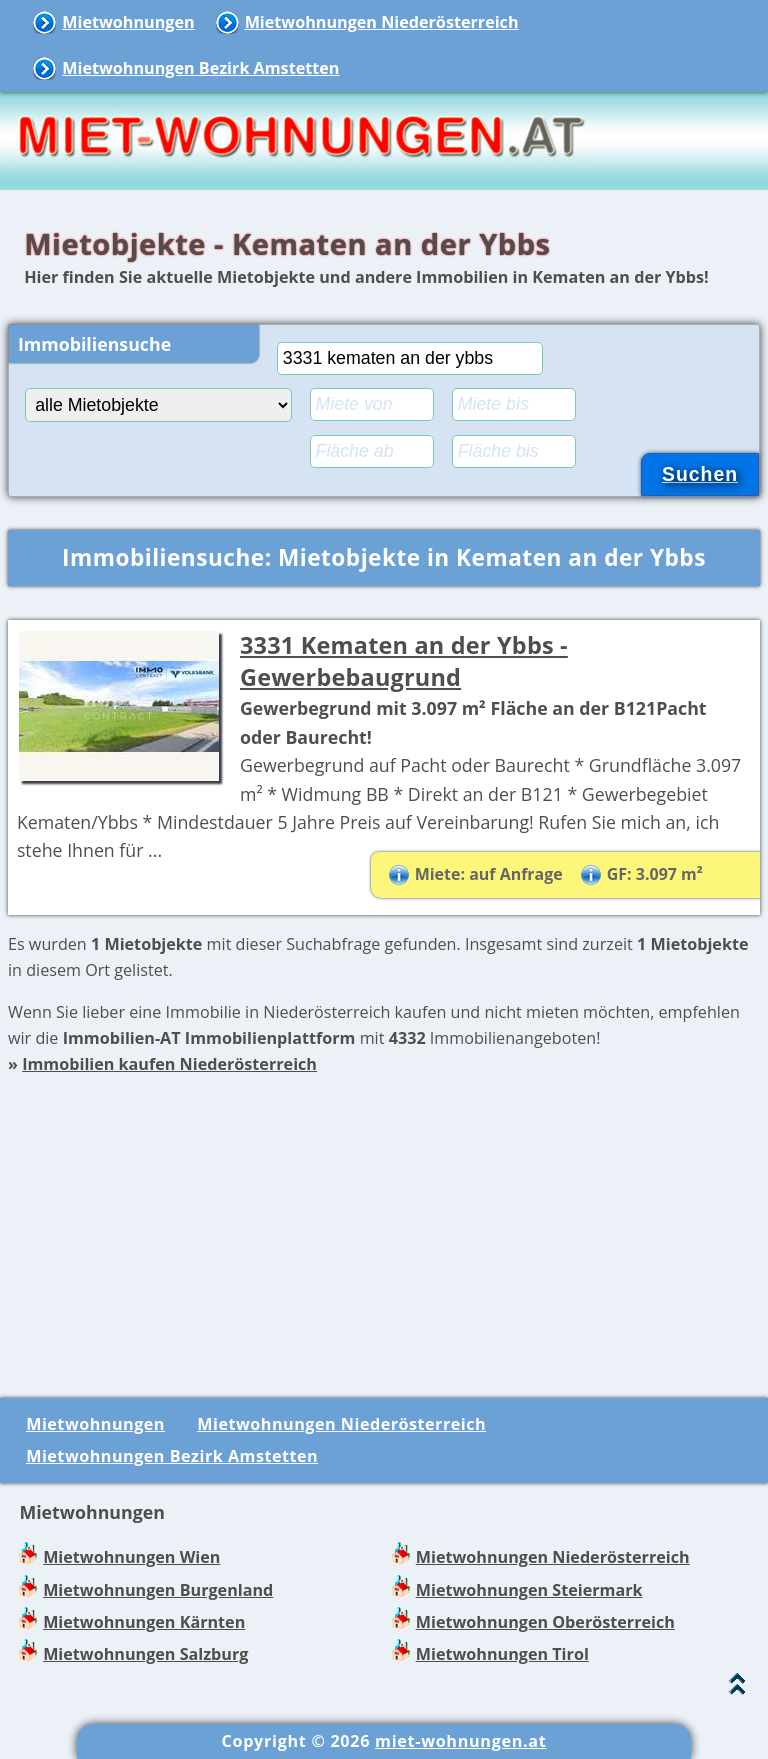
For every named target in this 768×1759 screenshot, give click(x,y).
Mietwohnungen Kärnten (144, 1622)
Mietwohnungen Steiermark (529, 1590)
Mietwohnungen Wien (131, 1557)
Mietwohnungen (128, 22)
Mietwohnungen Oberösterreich (545, 1622)
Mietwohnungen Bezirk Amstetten (200, 68)
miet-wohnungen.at (460, 1741)
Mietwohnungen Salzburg (145, 1654)
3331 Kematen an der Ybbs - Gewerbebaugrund (404, 661)
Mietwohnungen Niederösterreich (382, 22)
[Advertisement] (384, 1218)
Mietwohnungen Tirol (502, 1654)
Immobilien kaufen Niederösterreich (169, 1064)
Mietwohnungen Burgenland (158, 1590)
